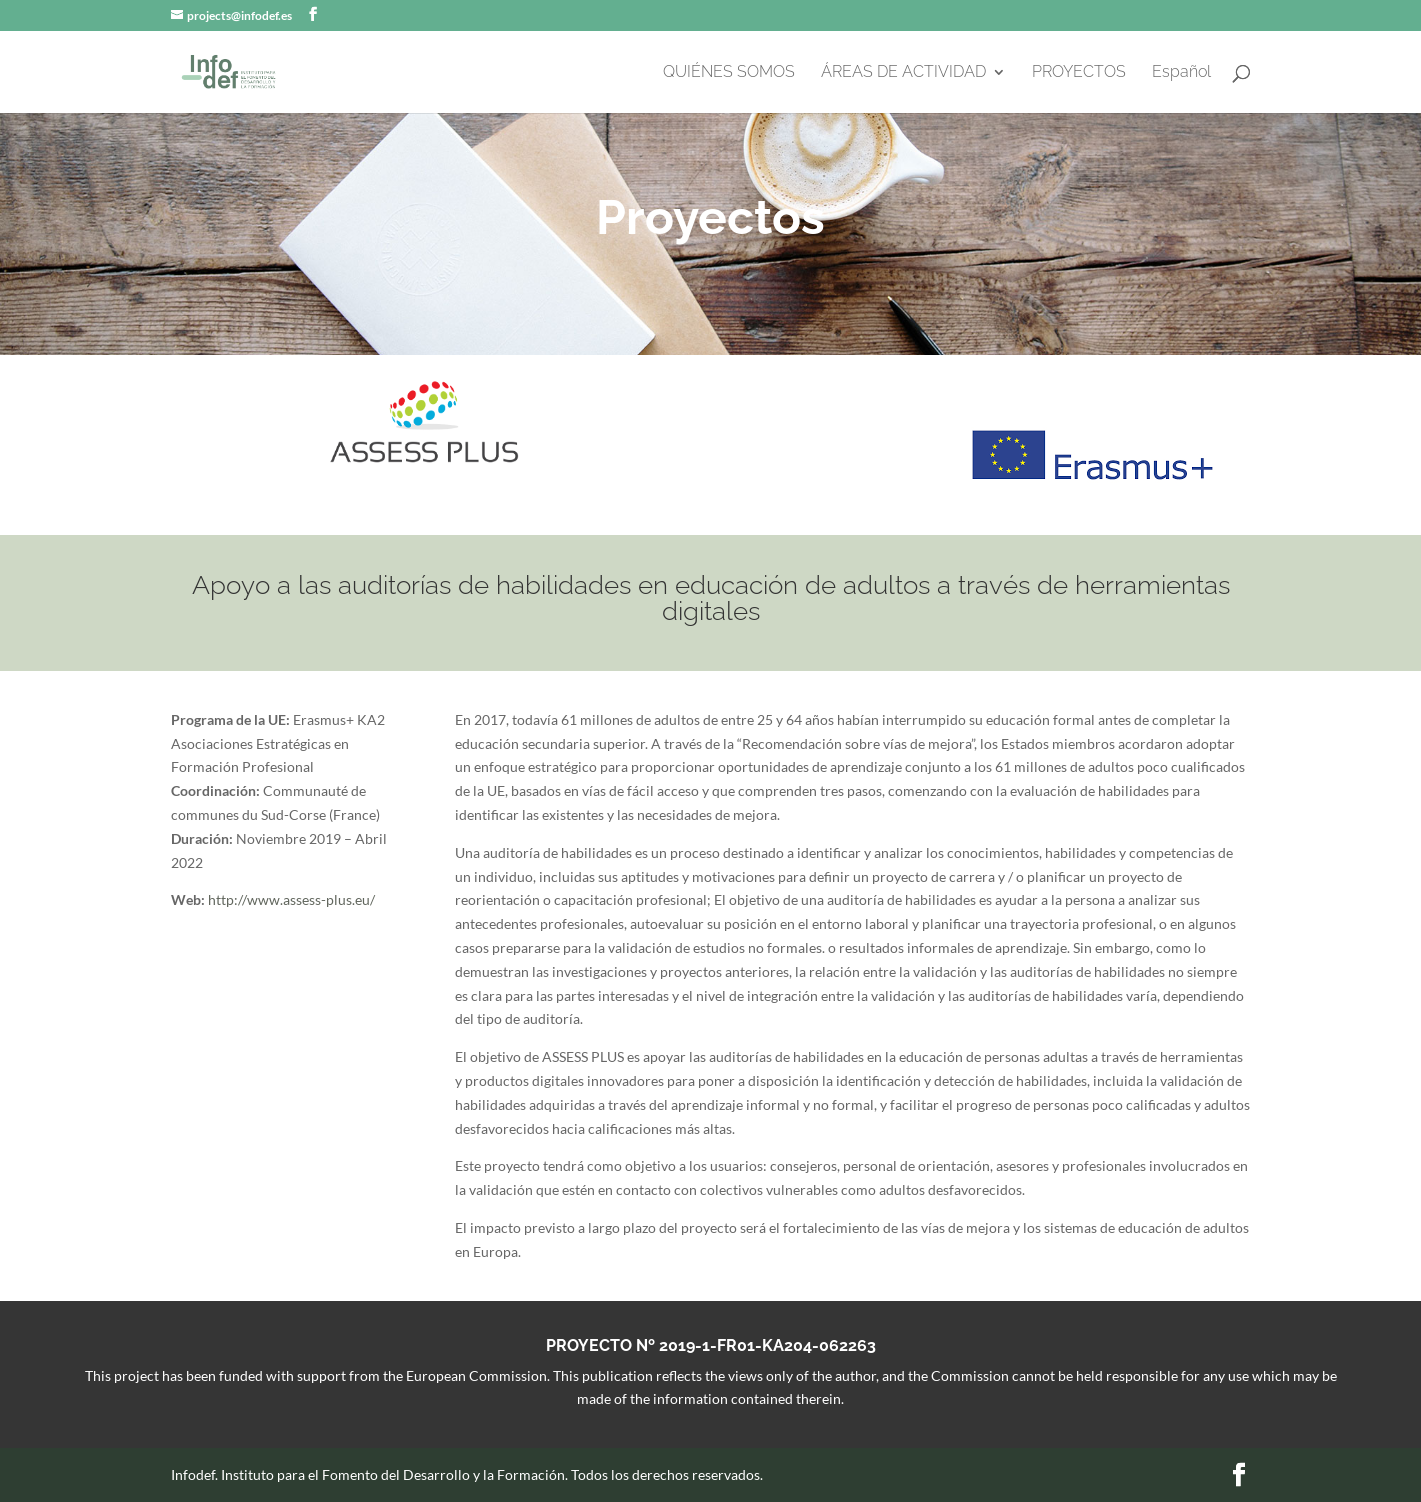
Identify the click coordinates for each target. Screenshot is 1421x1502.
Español (1181, 73)
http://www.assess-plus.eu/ (291, 899)
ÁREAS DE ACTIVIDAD (903, 73)
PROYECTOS (1079, 73)
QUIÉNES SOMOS (729, 73)
